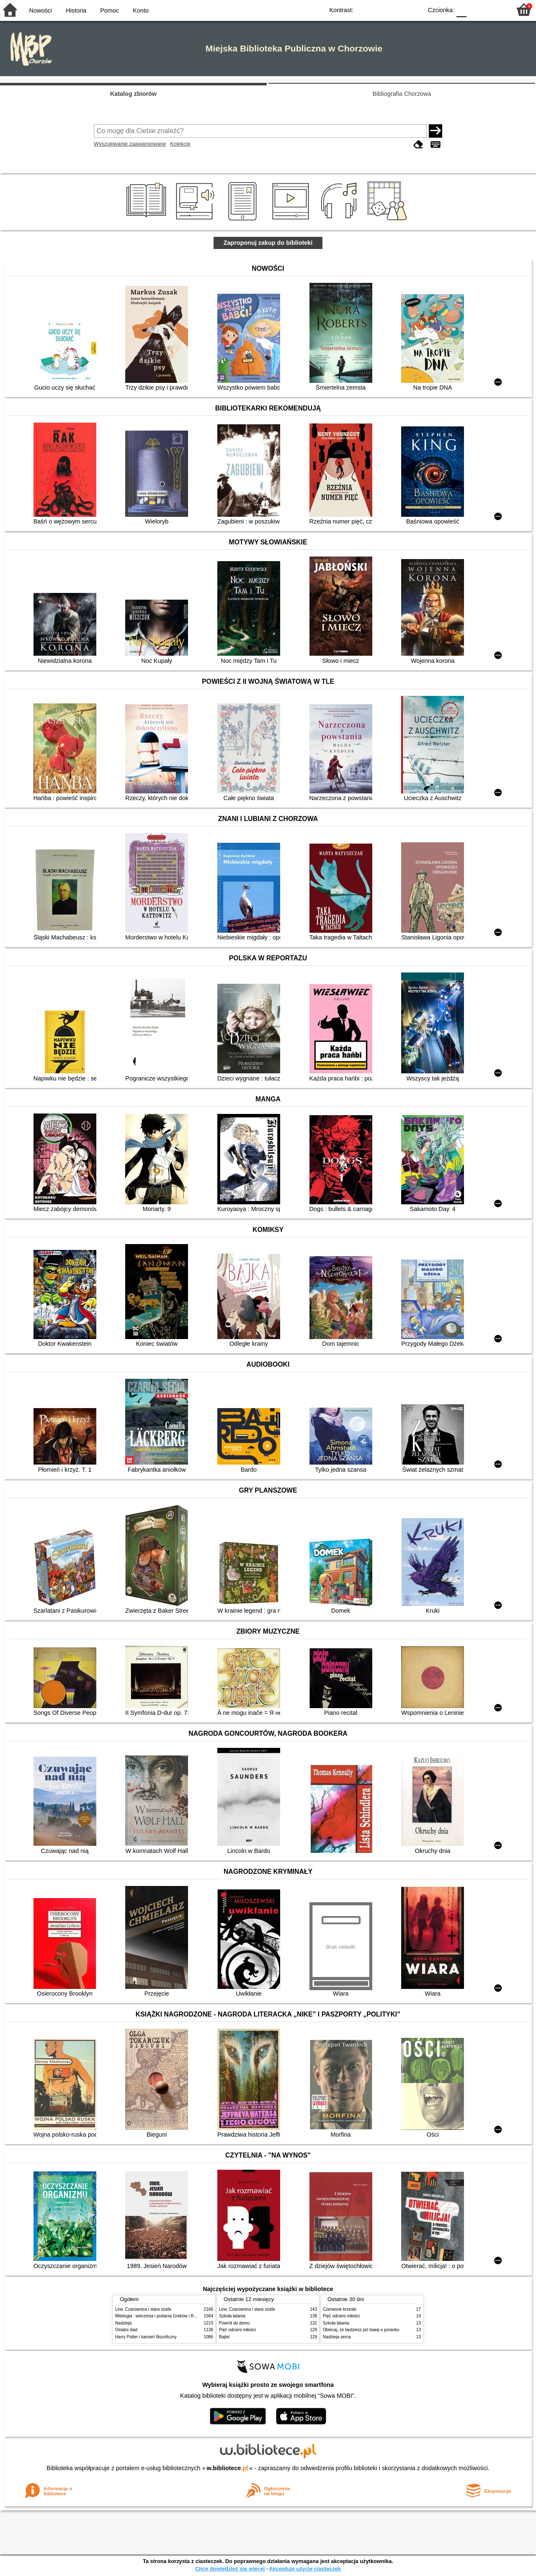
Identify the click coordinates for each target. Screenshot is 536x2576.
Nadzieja (123, 2323)
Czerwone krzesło (339, 2309)
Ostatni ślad (126, 2329)
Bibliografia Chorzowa (402, 93)
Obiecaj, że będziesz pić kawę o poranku (361, 2329)
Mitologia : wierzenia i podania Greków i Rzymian (161, 2316)
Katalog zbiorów (133, 93)
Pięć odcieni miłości (237, 2329)
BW (379, 9)
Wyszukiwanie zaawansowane (130, 144)
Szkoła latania (232, 2316)
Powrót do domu (234, 2323)
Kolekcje (180, 144)
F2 (495, 9)
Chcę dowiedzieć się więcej (230, 2569)
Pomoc (109, 10)
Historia (76, 10)
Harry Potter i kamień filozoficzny (146, 2337)
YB (396, 9)
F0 (461, 9)
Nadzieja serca (337, 2337)
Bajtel (224, 2337)
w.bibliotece (227, 2468)
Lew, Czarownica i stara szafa (143, 2309)
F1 (476, 9)
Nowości (40, 10)
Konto (141, 10)
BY (413, 9)
